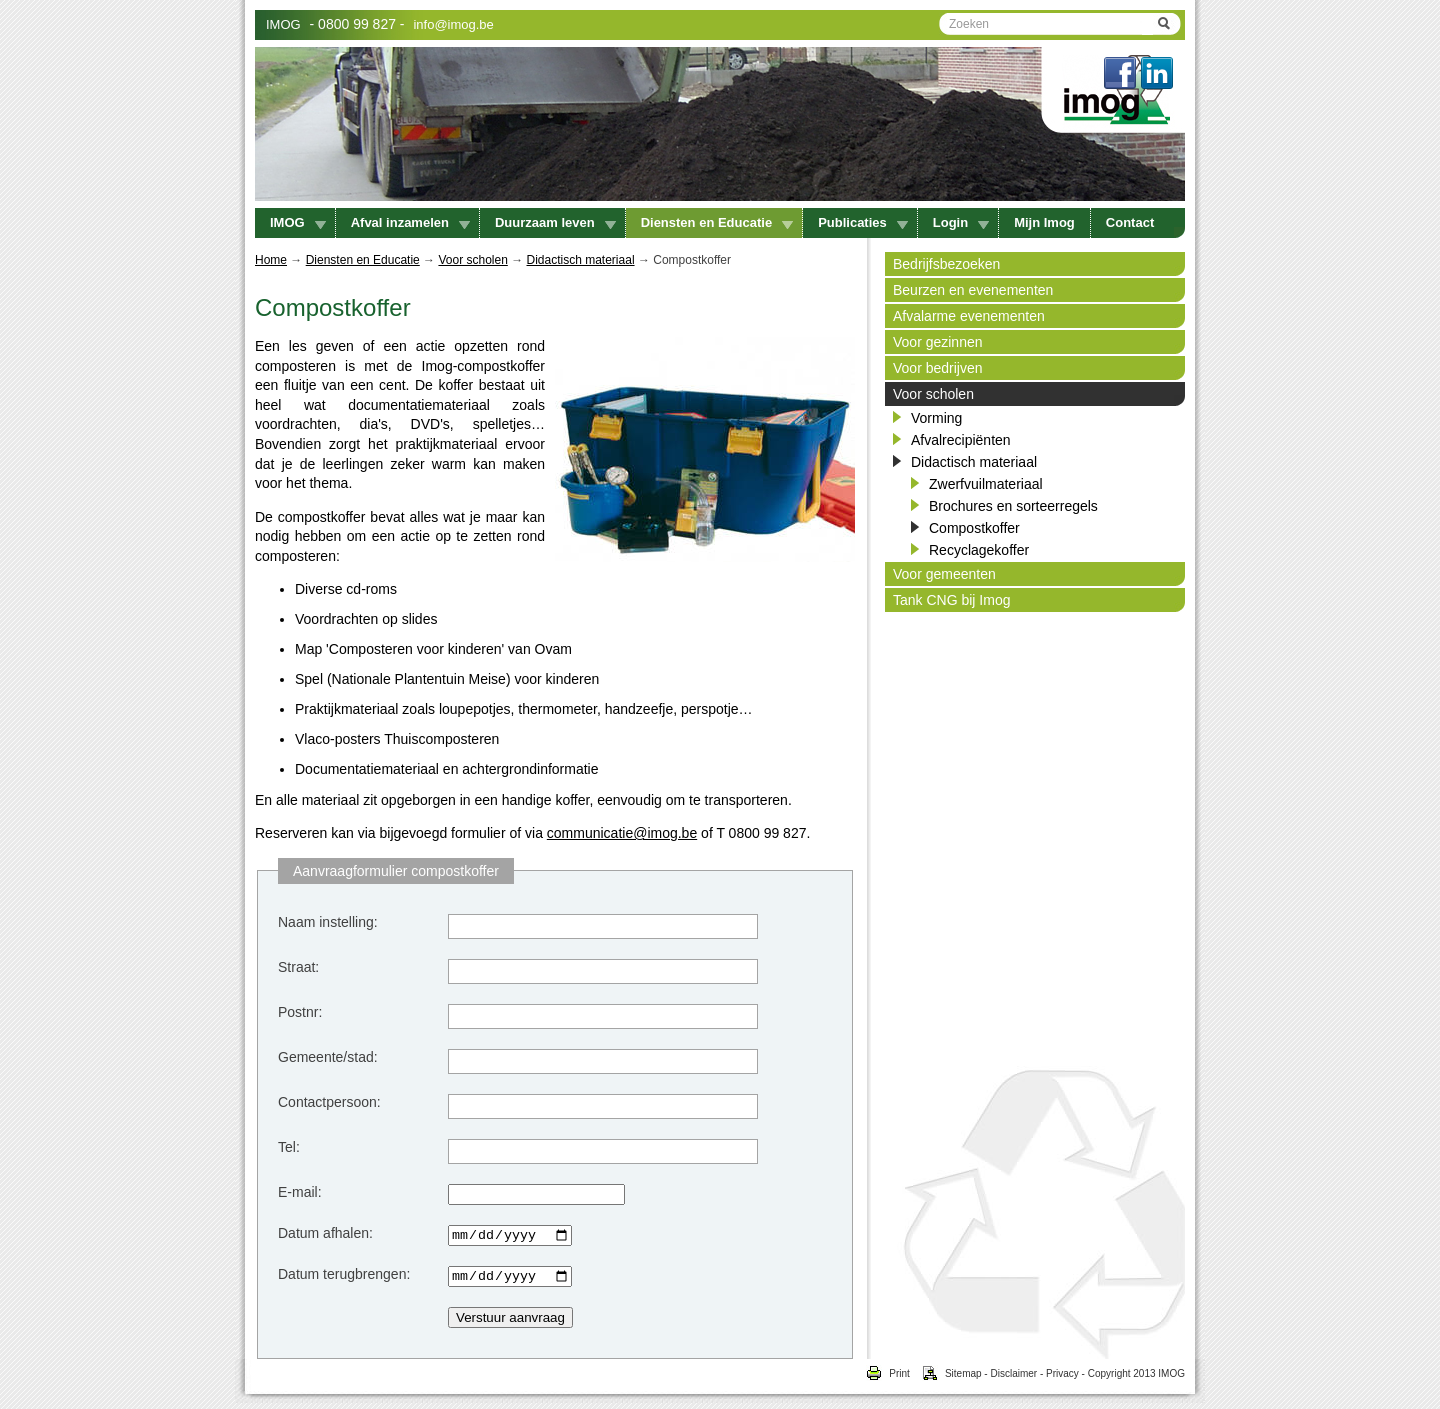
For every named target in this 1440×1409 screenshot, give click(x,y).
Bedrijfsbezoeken (946, 264)
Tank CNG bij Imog (951, 600)
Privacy (1062, 1379)
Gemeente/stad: (328, 1057)
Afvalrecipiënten (961, 440)
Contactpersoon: (329, 1102)
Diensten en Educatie (717, 222)
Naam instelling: (328, 922)
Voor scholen (472, 260)
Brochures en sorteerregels (1013, 506)
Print (887, 1379)
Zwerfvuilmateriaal (986, 484)
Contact (1130, 222)
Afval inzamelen (410, 222)
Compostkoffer (974, 528)
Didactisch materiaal (581, 260)
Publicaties (863, 222)
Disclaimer (1013, 1379)
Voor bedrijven (938, 368)
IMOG (283, 24)
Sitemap (946, 1379)
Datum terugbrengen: (344, 1277)
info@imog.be (453, 24)
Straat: (298, 967)
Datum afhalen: (325, 1233)
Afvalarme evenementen (969, 316)
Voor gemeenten (944, 574)
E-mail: (300, 1192)
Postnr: (300, 1012)
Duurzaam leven (555, 222)
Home (271, 260)
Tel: (289, 1147)
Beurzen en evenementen (973, 290)
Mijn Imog (1044, 222)
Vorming (936, 418)
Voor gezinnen (938, 342)
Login (961, 222)
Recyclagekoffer (979, 550)
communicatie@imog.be (622, 833)
